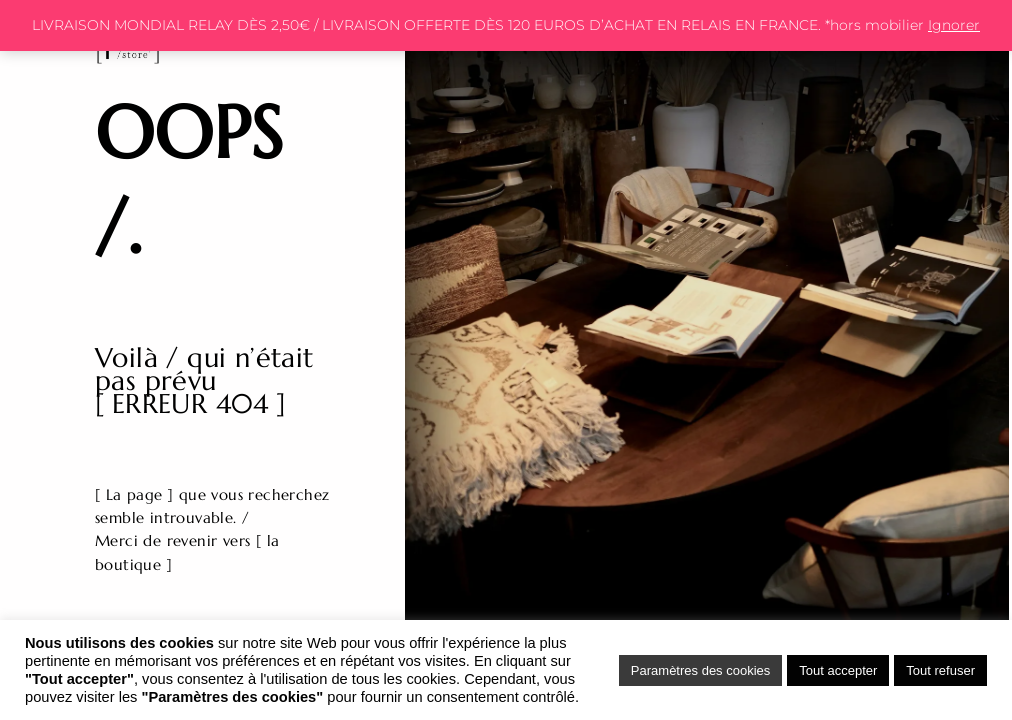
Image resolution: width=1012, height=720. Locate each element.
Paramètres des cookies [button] (700, 670)
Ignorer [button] (954, 25)
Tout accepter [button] (838, 670)
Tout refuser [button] (940, 670)
